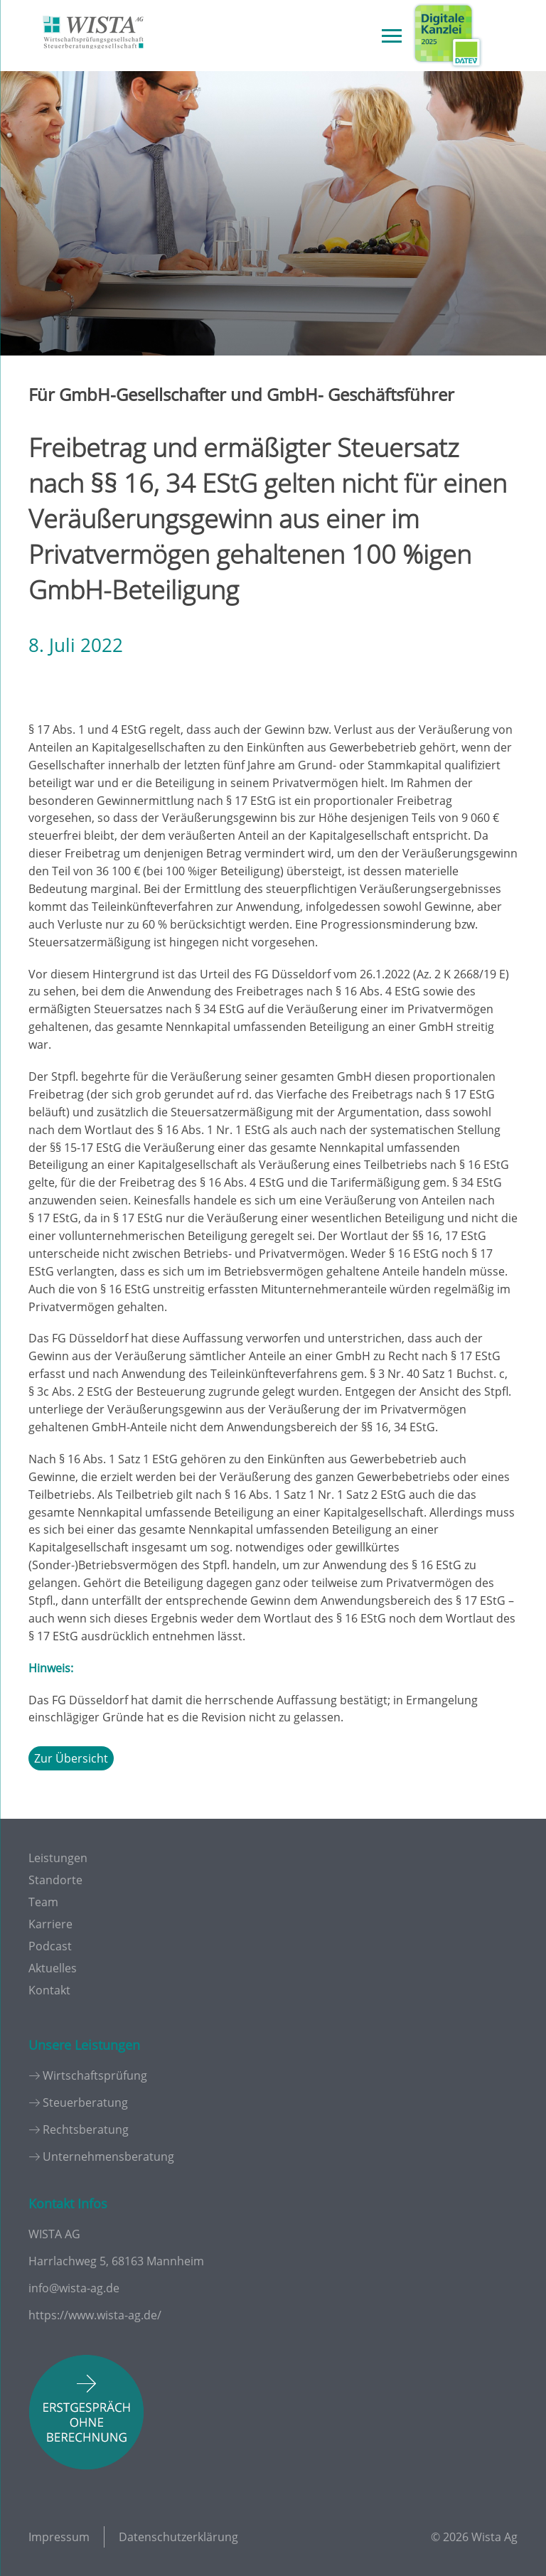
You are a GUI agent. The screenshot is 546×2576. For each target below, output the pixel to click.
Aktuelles (52, 1968)
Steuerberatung (85, 2102)
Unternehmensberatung (108, 2156)
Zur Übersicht (71, 1758)
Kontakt (49, 1990)
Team (43, 1902)
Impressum (59, 2537)
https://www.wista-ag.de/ (94, 2315)
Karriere (50, 1924)
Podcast (50, 1946)
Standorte (55, 1880)
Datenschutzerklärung (178, 2537)
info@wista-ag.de (73, 2288)
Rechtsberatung (86, 2129)
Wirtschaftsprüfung (95, 2075)
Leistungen (57, 1858)
